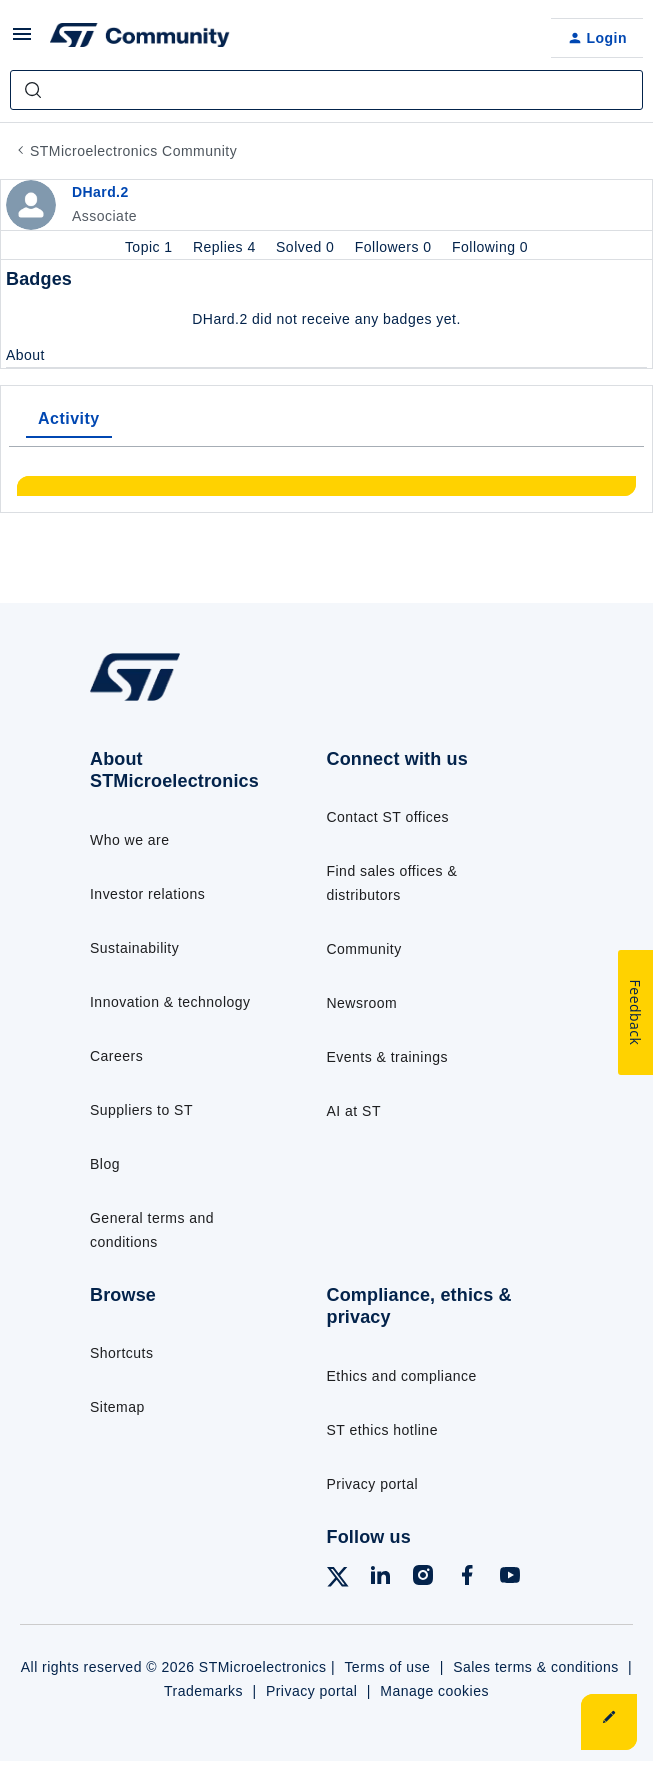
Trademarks (203, 1691)
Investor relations (147, 894)
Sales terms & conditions (536, 1667)
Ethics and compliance (402, 1376)
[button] (22, 41)
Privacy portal (373, 1484)
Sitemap (117, 1407)
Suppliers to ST (141, 1110)
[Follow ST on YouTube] (510, 1578)
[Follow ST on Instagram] (423, 1578)
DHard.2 (100, 192)
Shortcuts (121, 1353)
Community (364, 949)
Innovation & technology (170, 1002)
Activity (69, 418)
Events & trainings (387, 1057)
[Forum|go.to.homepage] (140, 38)
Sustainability (134, 948)
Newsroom (362, 1003)
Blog (105, 1164)
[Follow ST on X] (338, 1580)
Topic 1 (151, 247)
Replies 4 (226, 247)
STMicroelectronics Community (133, 151)
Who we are (130, 840)
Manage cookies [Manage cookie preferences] (434, 1691)
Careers (116, 1056)
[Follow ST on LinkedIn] (380, 1578)
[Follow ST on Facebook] (467, 1578)
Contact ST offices (388, 817)
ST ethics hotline (382, 1430)
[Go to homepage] (135, 700)
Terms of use (387, 1667)
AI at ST (354, 1111)
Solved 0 (307, 247)
